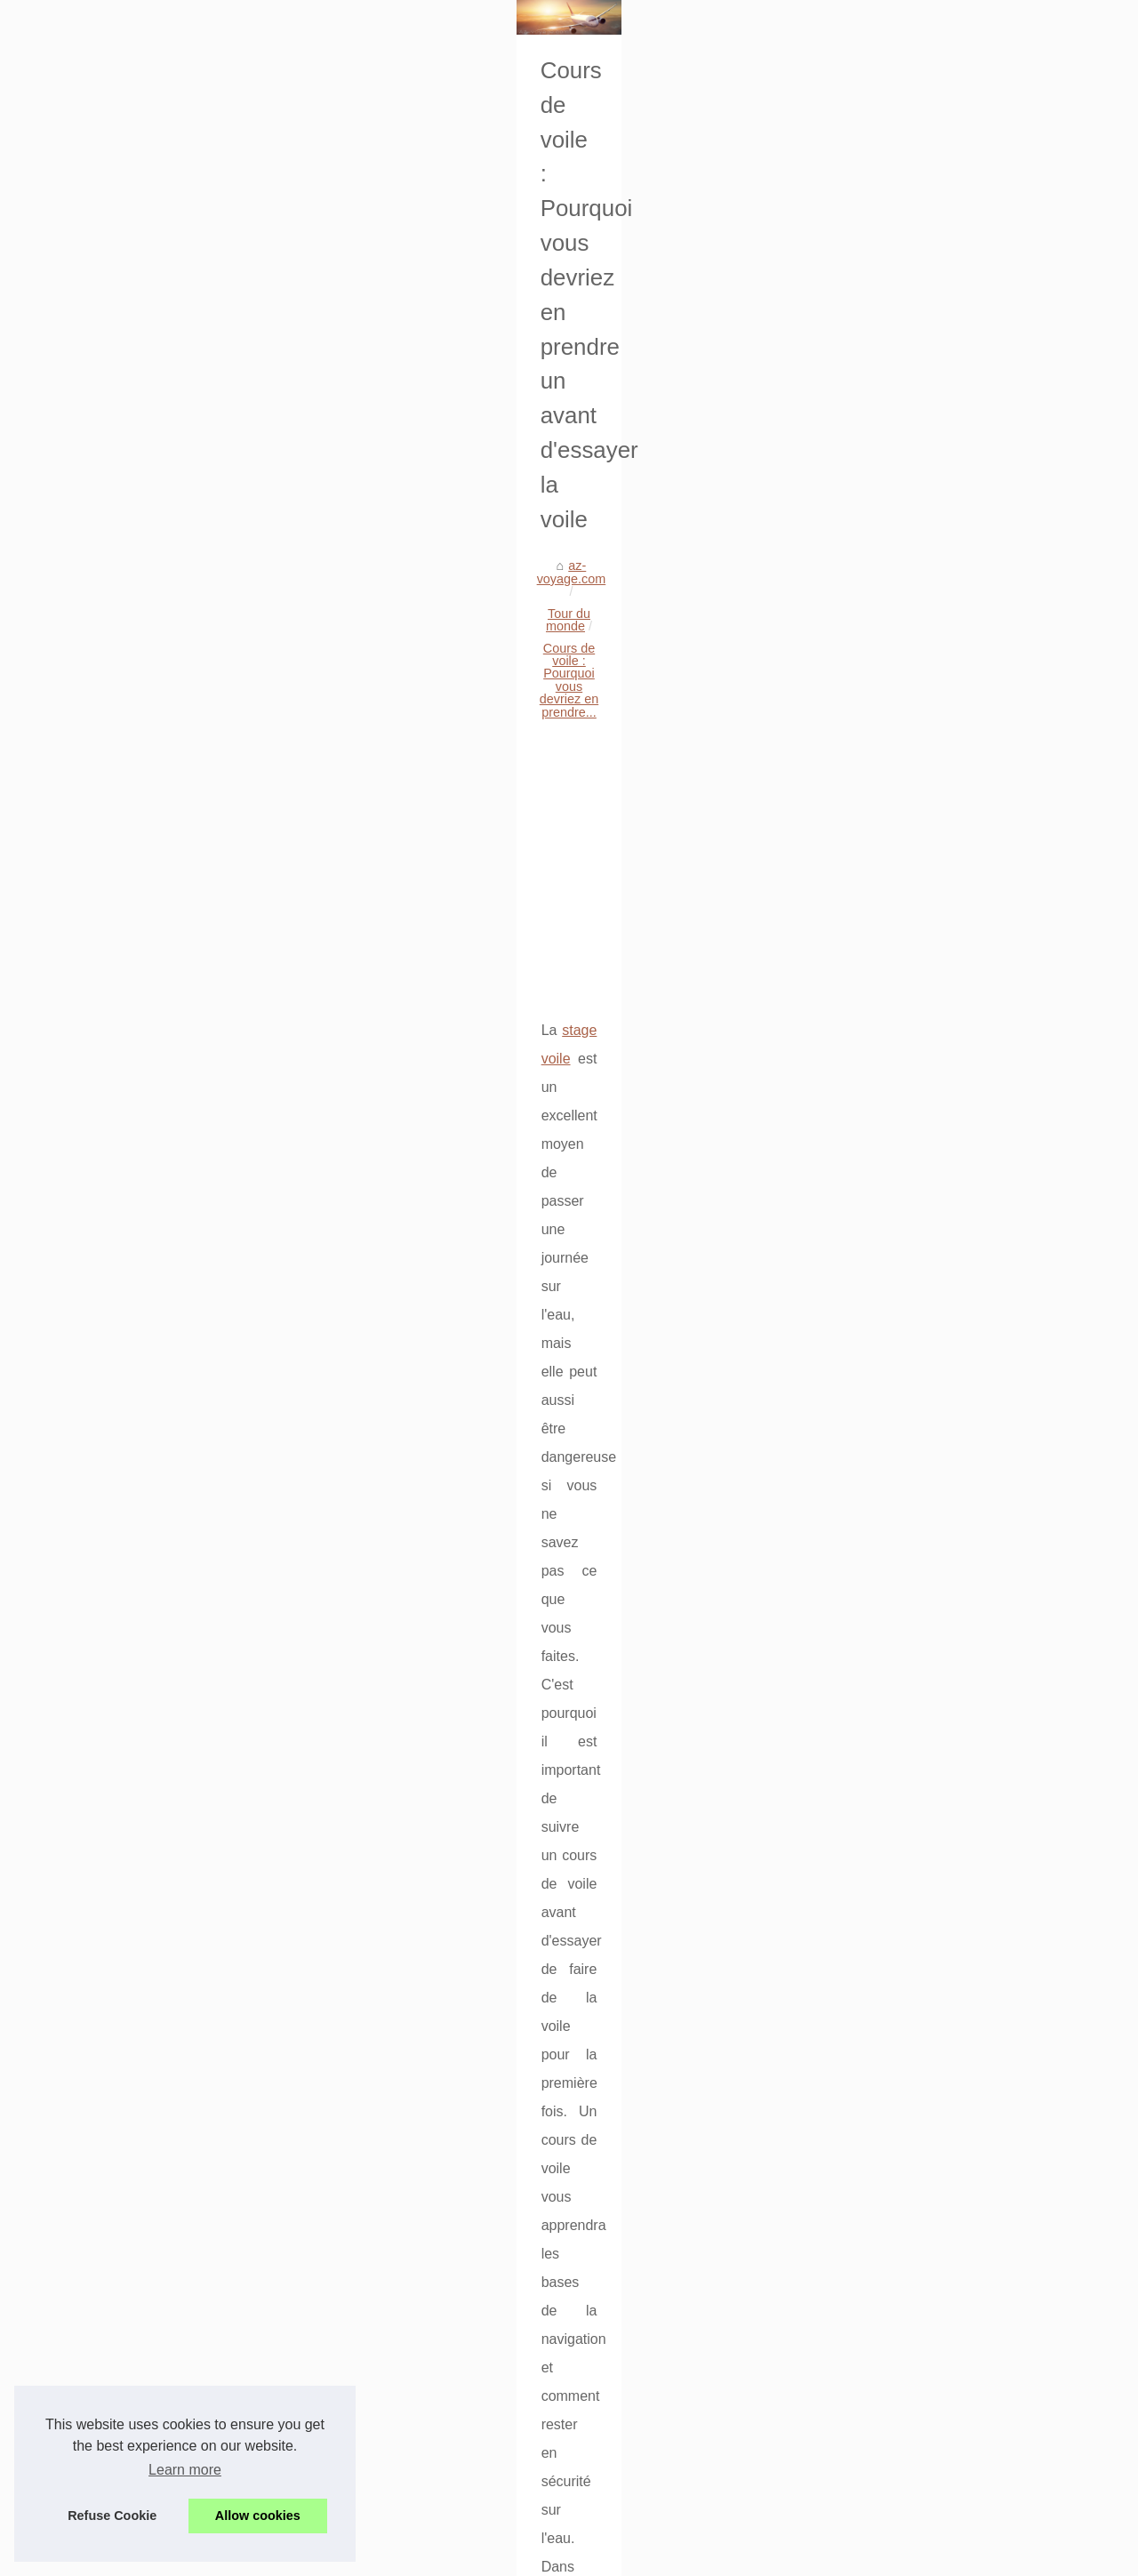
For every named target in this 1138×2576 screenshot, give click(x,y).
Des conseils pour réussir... (135, 1464)
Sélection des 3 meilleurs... (134, 1423)
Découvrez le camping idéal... (142, 2064)
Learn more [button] (184, 2469)
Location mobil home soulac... (142, 2183)
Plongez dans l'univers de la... (143, 2261)
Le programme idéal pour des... (147, 1384)
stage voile (367, 857)
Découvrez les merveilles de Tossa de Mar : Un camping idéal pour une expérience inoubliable (942, 1646)
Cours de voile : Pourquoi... (135, 1943)
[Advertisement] (702, 683)
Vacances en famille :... (123, 2025)
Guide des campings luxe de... (144, 1026)
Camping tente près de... (128, 2104)
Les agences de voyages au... (143, 1065)
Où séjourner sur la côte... (131, 1864)
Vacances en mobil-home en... (143, 2380)
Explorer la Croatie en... (125, 2301)
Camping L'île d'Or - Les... (131, 1344)
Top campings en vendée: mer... (148, 1147)
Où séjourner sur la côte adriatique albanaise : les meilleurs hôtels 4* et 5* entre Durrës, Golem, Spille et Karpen (693, 1748)
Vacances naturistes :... (124, 1226)
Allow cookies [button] (258, 2515)
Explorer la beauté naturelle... (141, 2340)
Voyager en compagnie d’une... (146, 1782)
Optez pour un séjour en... (131, 1503)
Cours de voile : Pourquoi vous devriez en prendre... (670, 539)
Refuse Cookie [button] (112, 2515)
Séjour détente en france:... (135, 1187)
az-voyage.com (362, 539)
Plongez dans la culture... (130, 1584)
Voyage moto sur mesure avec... (149, 2222)
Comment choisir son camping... (149, 1664)
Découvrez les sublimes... (131, 987)
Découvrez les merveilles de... (143, 1904)
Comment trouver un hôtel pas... (149, 1305)
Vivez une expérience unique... (145, 1624)
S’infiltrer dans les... (114, 1743)
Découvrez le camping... (126, 2143)
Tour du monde (464, 539)
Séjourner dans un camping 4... (147, 1266)
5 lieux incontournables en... (137, 1703)
